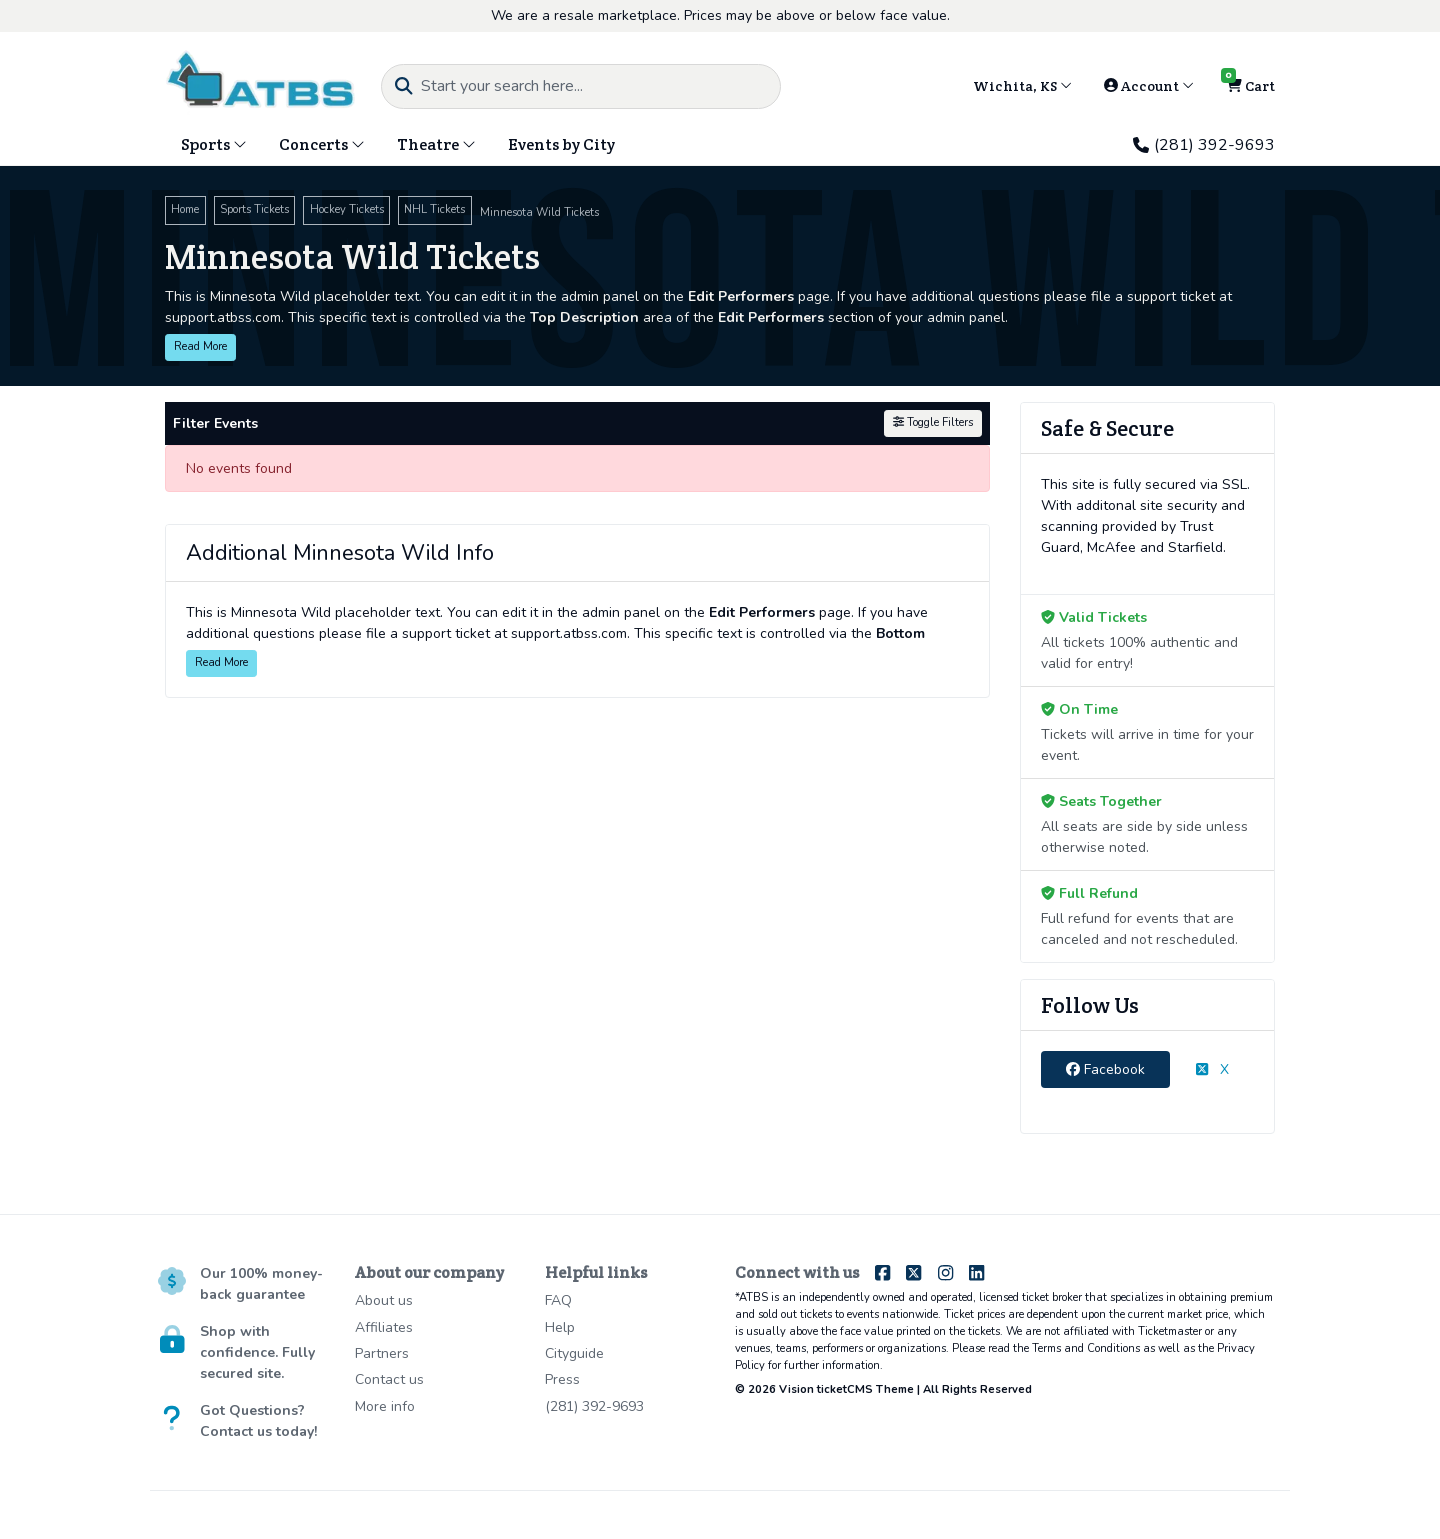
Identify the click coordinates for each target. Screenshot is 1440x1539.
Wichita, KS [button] (1022, 86)
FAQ (558, 1300)
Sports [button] (214, 144)
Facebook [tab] (1105, 1069)
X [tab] (1212, 1069)
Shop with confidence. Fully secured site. (257, 1352)
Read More (200, 346)
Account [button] (1149, 86)
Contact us (389, 1379)
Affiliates (384, 1327)
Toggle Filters (933, 422)
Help (560, 1327)
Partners (382, 1353)
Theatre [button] (436, 144)
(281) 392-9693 (1204, 145)
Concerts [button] (322, 144)
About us (384, 1300)
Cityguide (574, 1353)
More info (385, 1406)
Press (562, 1379)
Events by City (561, 144)
